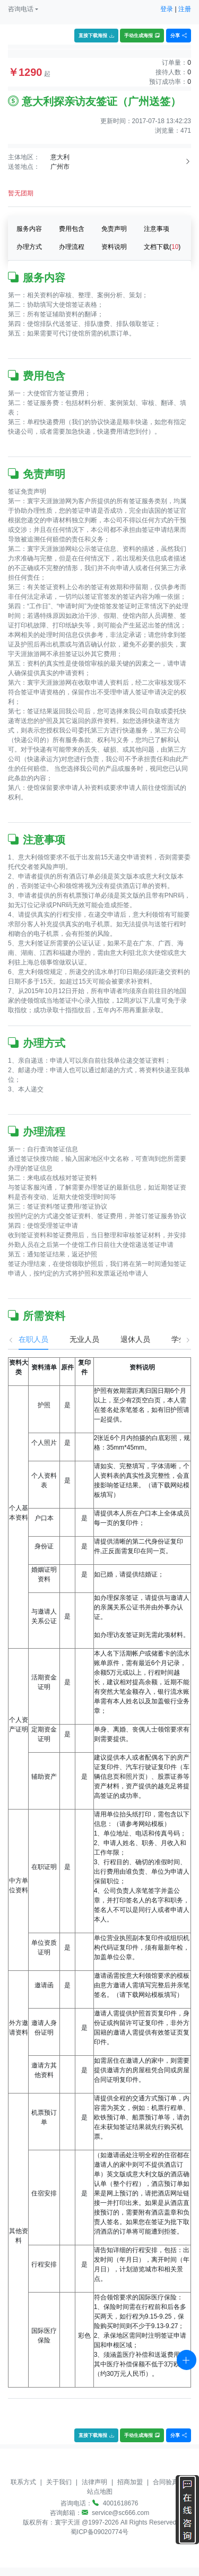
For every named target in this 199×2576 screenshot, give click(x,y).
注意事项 (156, 228)
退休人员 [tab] (125, 1339)
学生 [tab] (168, 1339)
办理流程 (71, 247)
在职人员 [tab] (23, 1339)
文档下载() (162, 247)
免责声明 (114, 228)
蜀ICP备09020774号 (99, 2532)
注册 (184, 9)
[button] (23, 9)
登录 (166, 9)
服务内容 (29, 228)
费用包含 (71, 228)
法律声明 (94, 2482)
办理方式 (29, 247)
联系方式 (23, 2482)
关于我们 (59, 2482)
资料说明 (114, 247)
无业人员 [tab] (74, 1339)
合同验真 (165, 2482)
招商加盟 (130, 2482)
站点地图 (100, 2491)
